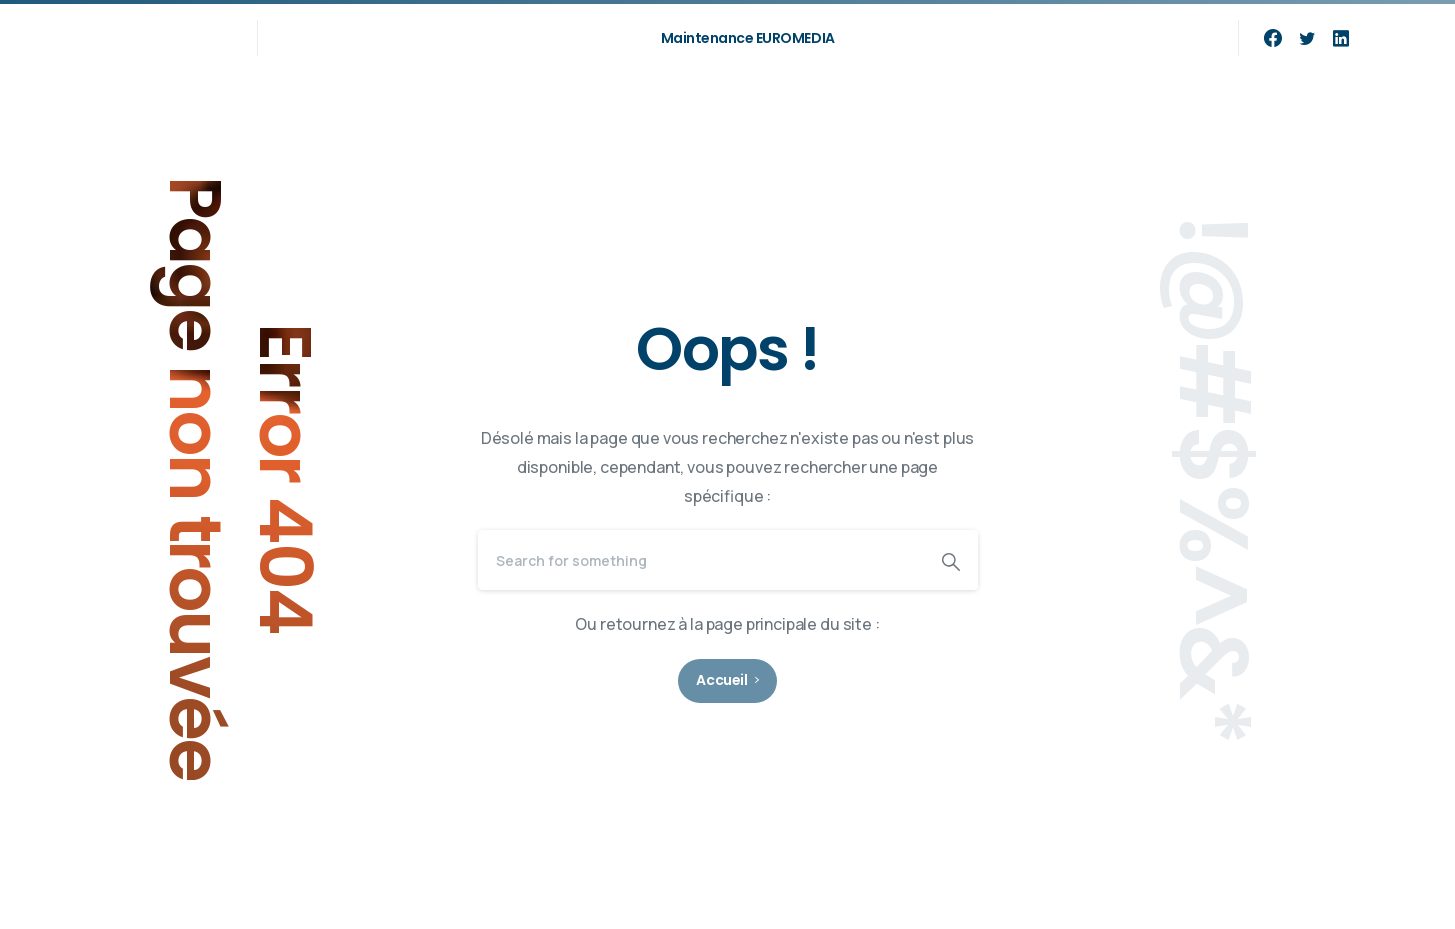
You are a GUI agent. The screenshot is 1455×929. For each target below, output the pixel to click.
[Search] (701, 560)
